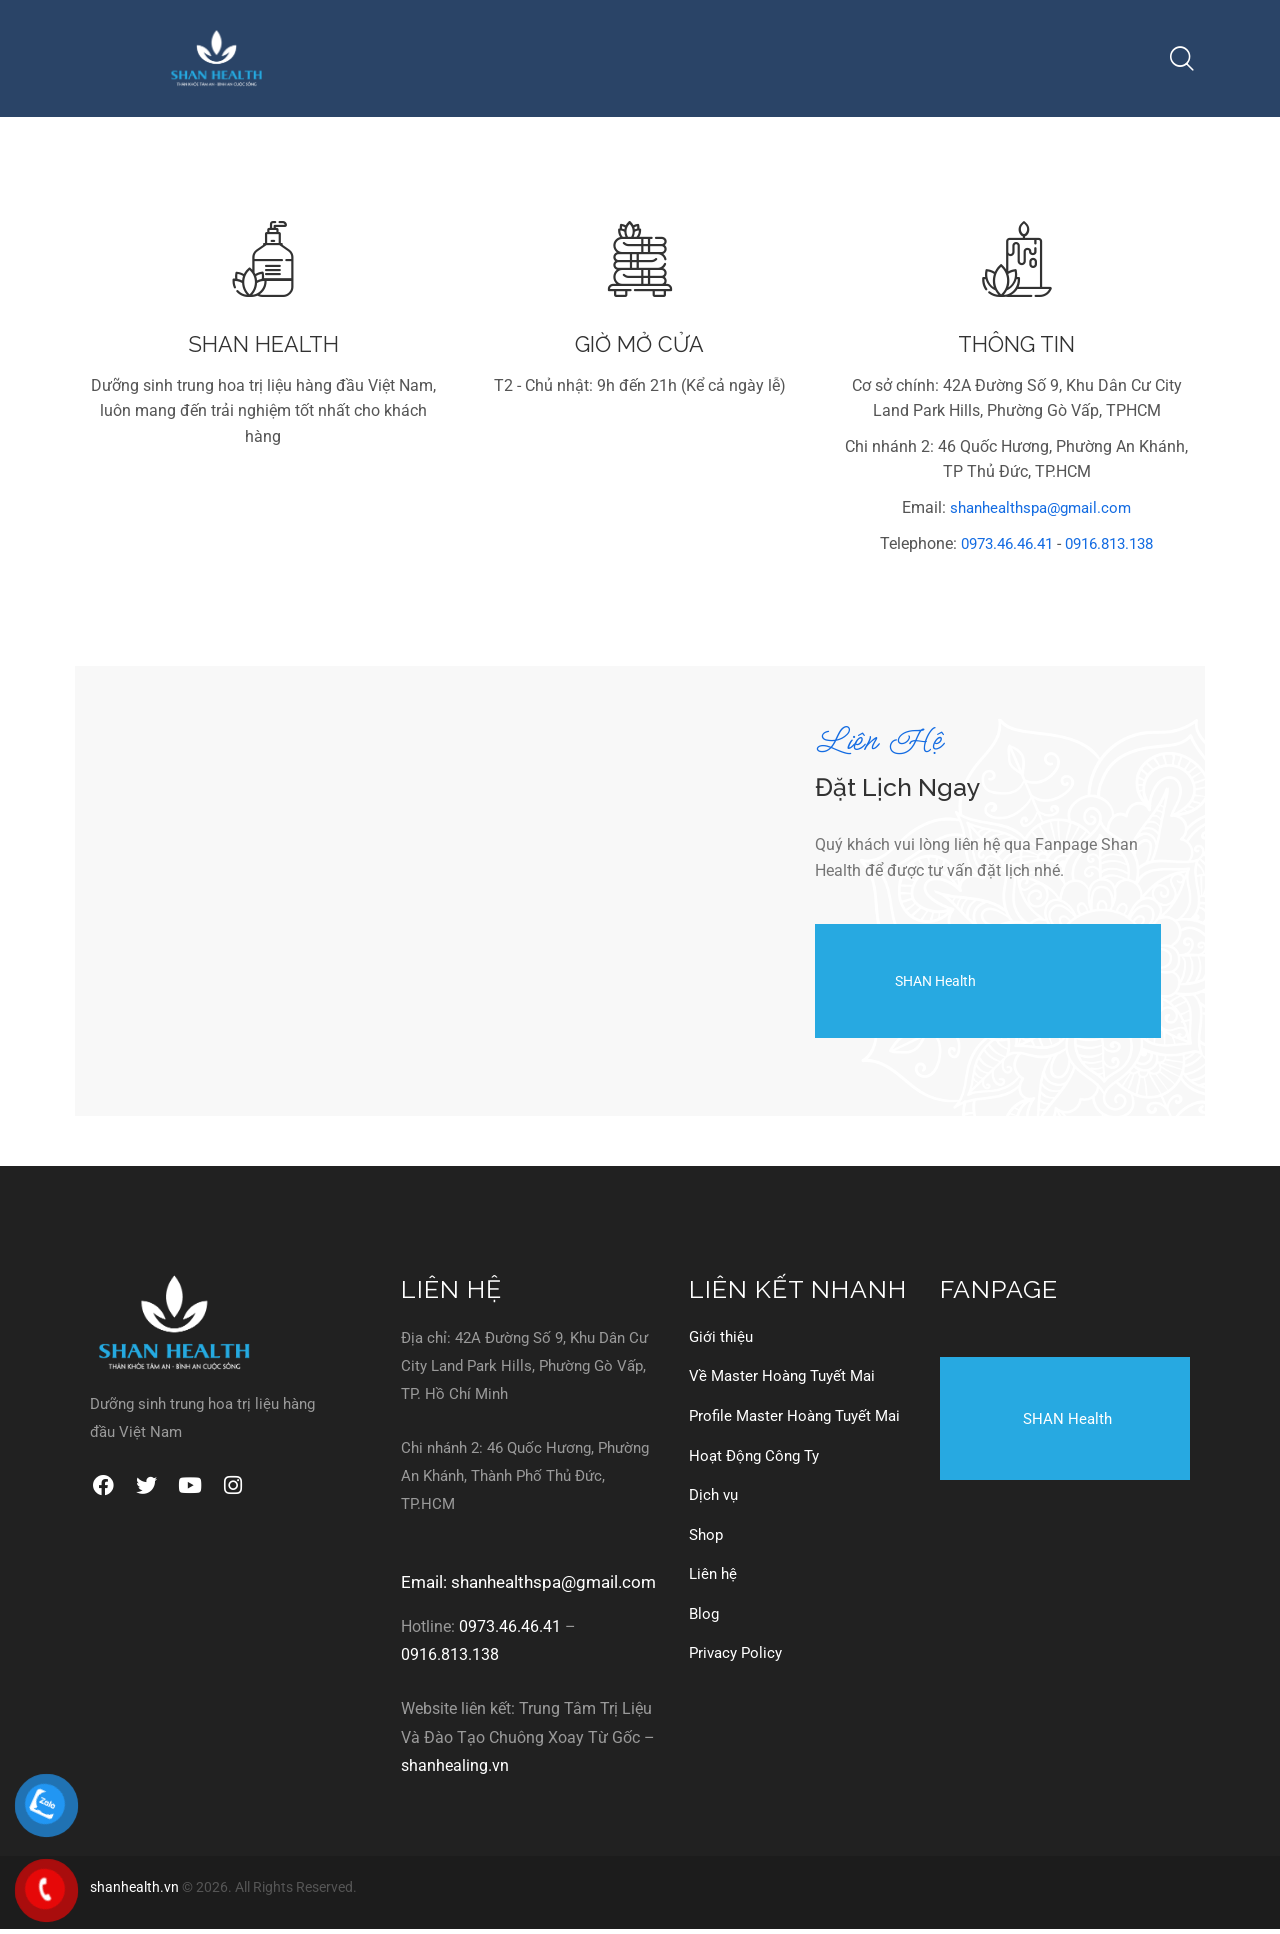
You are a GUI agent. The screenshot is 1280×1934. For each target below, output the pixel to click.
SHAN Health (907, 987)
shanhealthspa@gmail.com (1041, 514)
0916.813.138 (1114, 550)
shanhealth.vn (134, 1893)
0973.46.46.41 (1002, 550)
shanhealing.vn (455, 1772)
